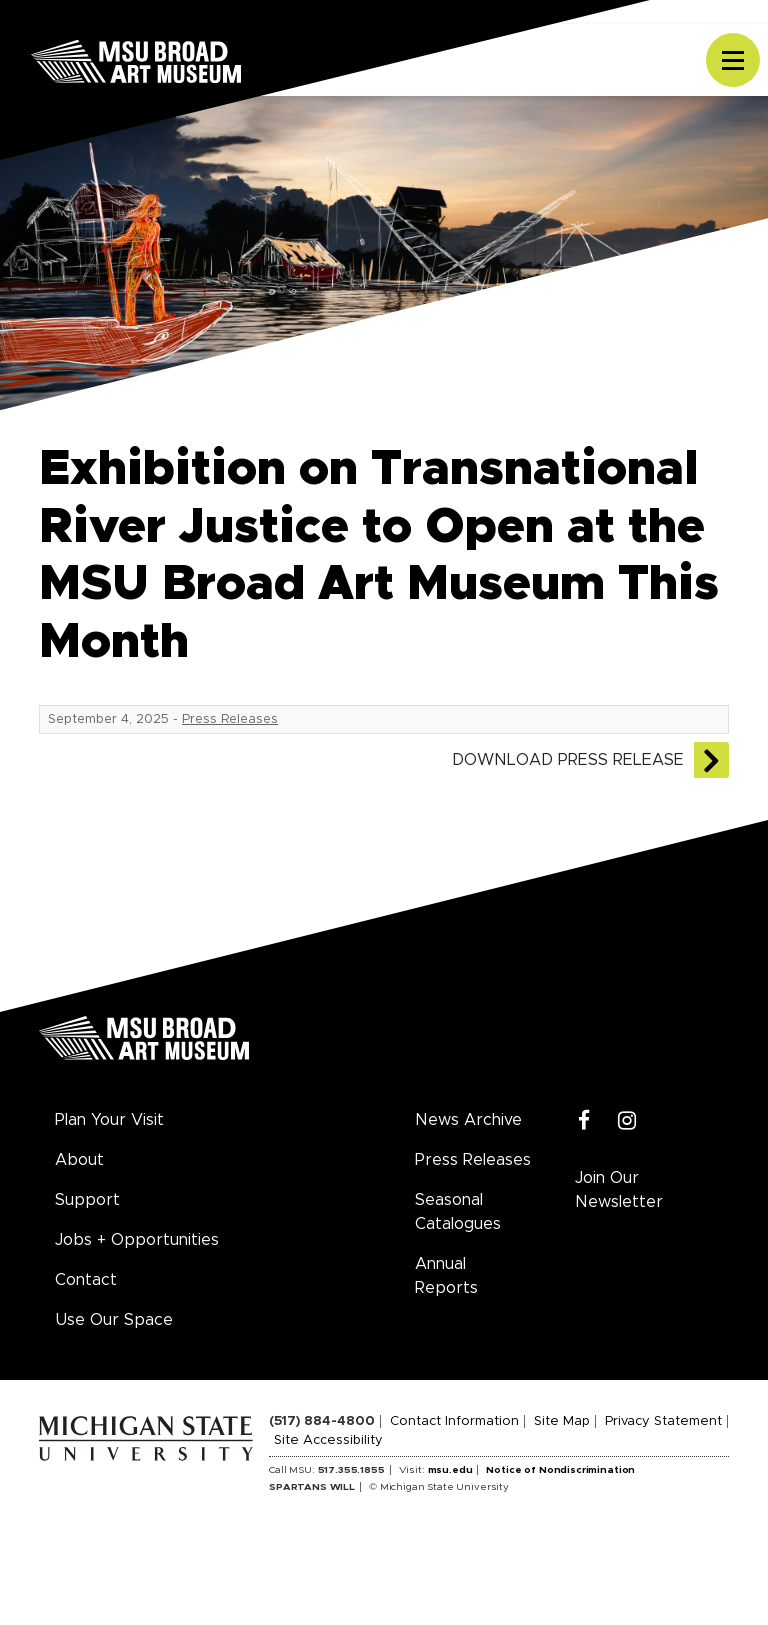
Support (87, 1200)
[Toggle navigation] (733, 60)
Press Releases (230, 719)
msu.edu (450, 1470)
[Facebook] (584, 1121)
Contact (86, 1280)
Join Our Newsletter (619, 1190)
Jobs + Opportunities (137, 1240)
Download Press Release (568, 760)
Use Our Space (114, 1320)
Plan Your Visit (109, 1120)
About (79, 1160)
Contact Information (454, 1421)
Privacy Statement (663, 1421)
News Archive (468, 1120)
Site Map (562, 1421)
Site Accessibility (328, 1440)
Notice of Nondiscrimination (560, 1470)
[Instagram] (627, 1121)
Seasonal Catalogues (458, 1212)
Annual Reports (446, 1276)
